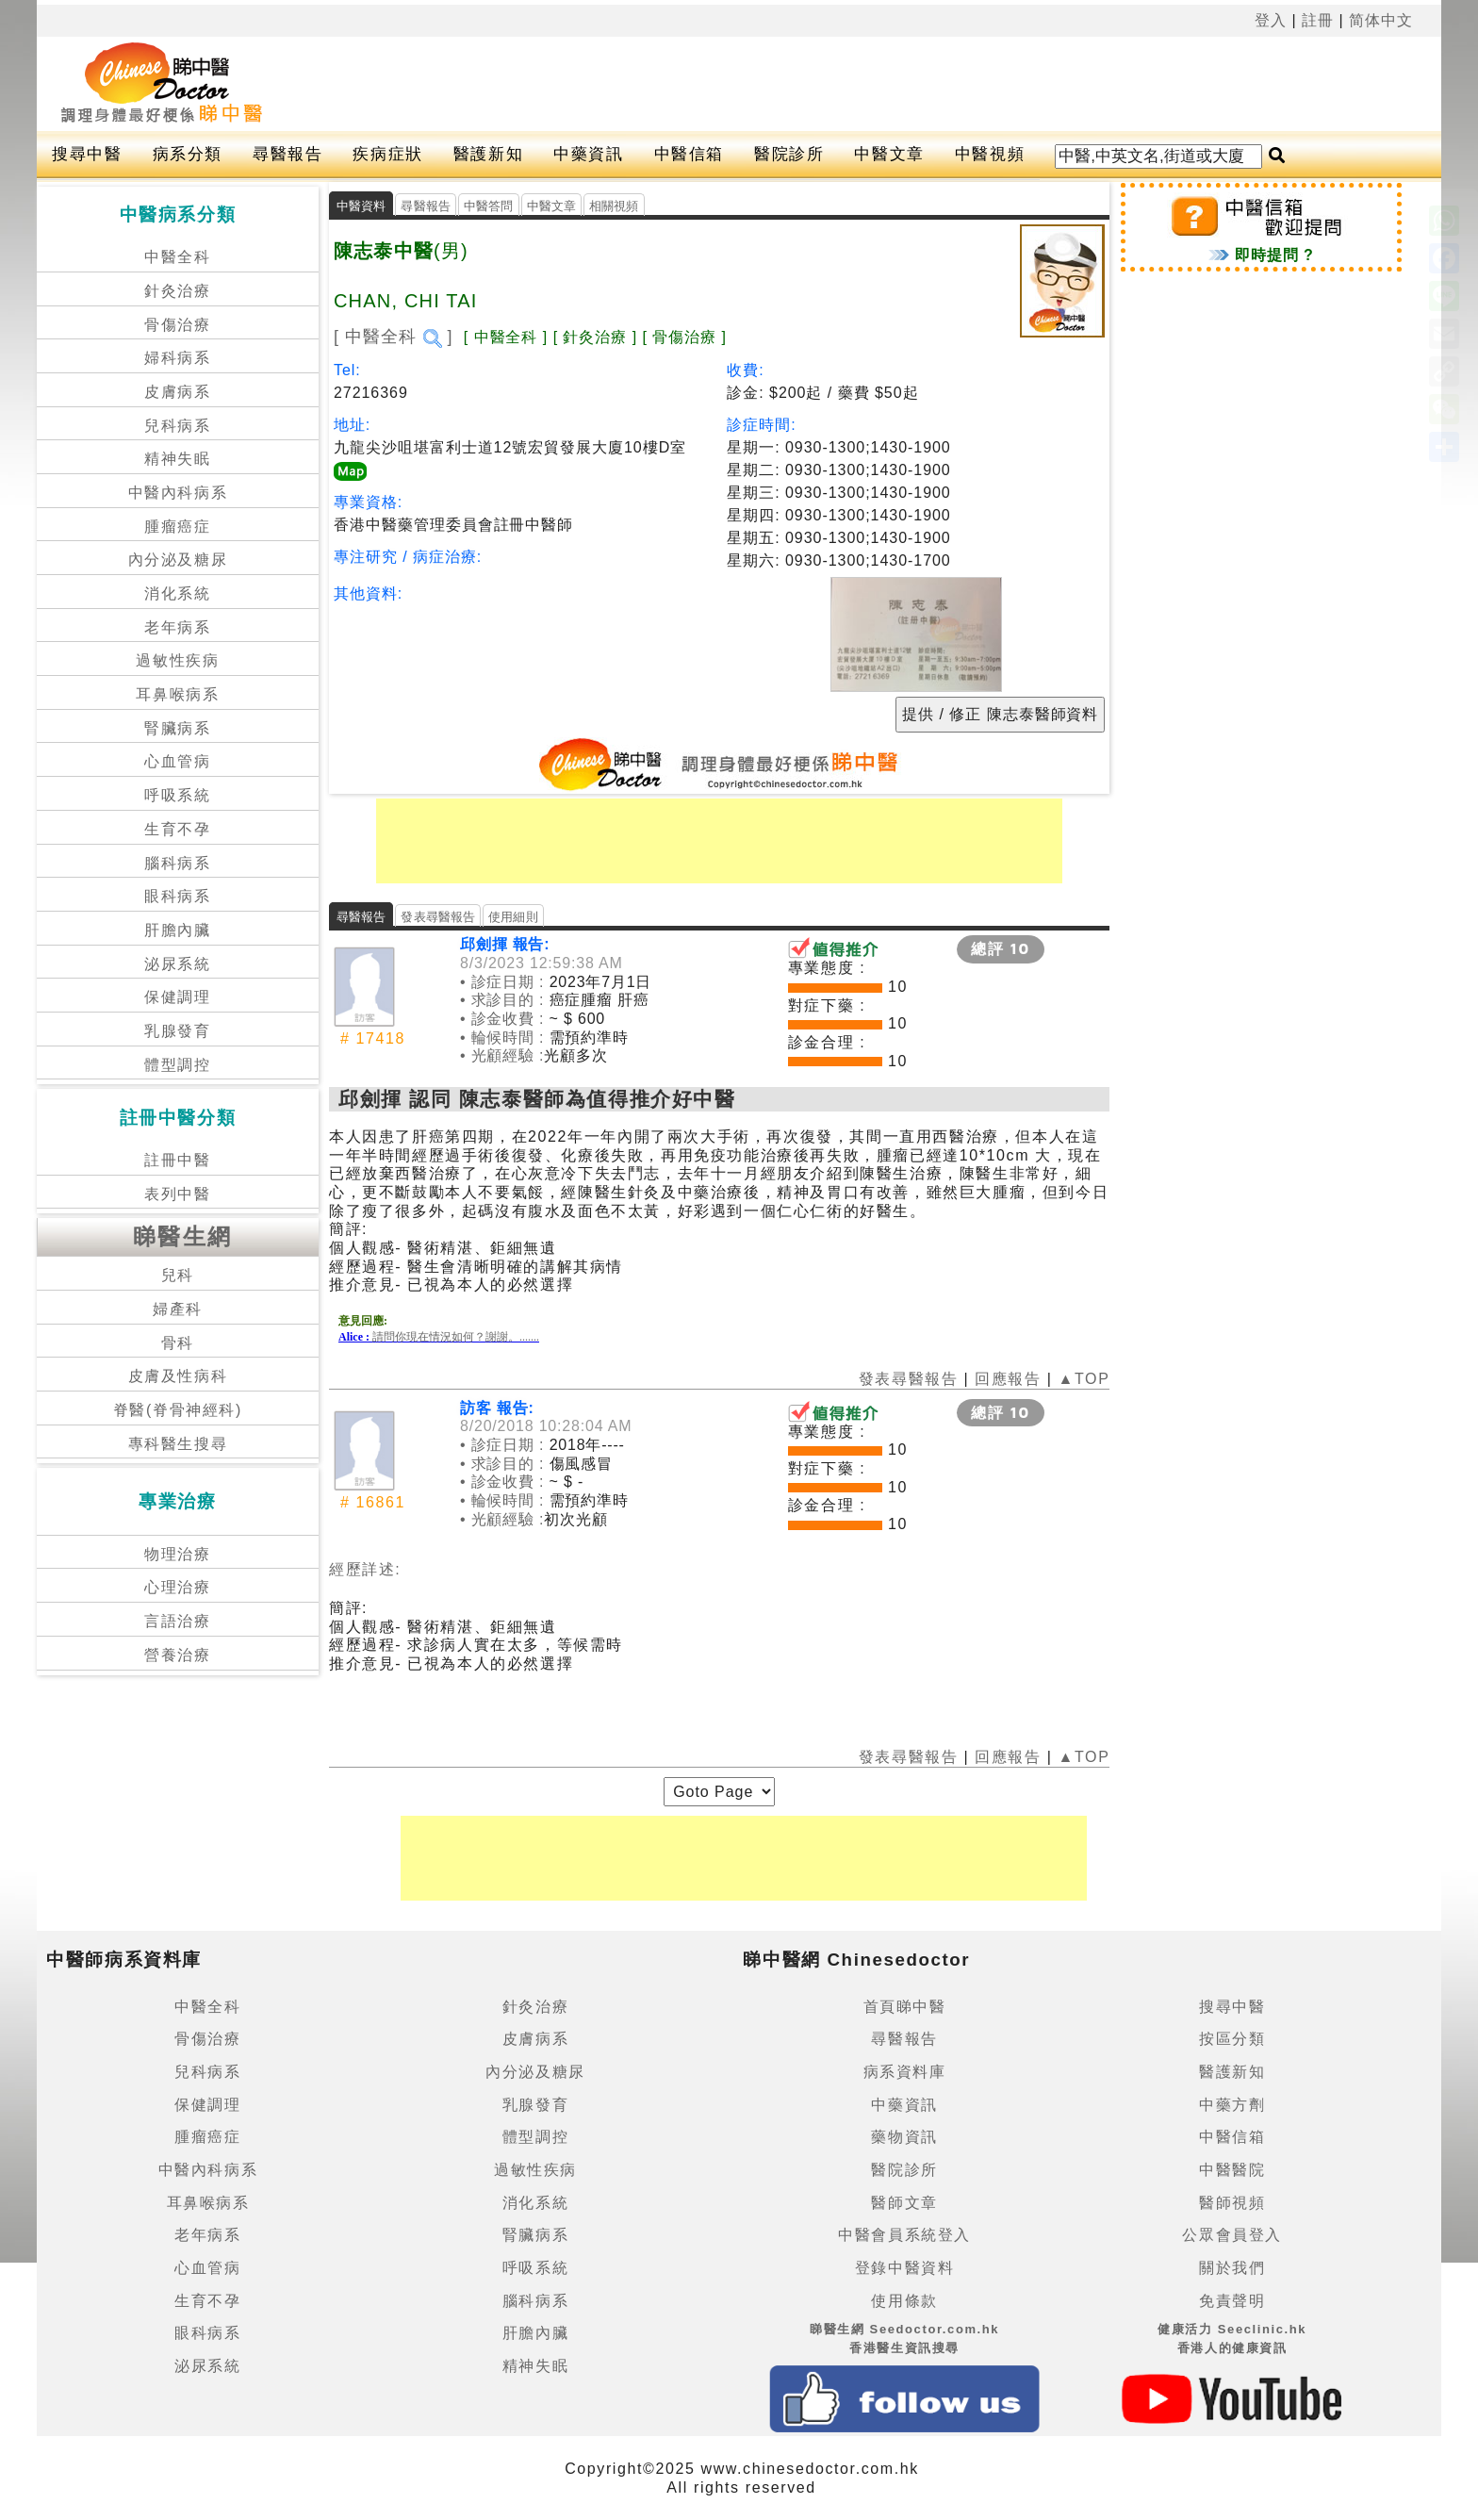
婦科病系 (177, 358)
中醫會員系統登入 (904, 2235)
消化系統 (177, 593)
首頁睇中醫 (904, 2007)
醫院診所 (789, 154)
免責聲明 (1232, 2301)
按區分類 (1232, 2039)
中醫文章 (889, 154)
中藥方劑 (1232, 2105)
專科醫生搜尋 (178, 1444)
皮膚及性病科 (178, 1376)
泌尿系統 (177, 964)
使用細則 (513, 917)
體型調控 (177, 1065)
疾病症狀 (387, 154)
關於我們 (1232, 2268)
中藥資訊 (588, 154)
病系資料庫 (904, 2072)
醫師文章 (904, 2203)
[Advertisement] (784, 83)
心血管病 (177, 761)
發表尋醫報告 (438, 917)
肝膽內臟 (177, 930)
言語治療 (177, 1621)
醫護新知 (488, 154)
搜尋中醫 (87, 154)
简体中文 (1381, 20)
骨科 (177, 1343)
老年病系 (177, 627)
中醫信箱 (689, 154)
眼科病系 (177, 896)
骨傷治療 (177, 325)
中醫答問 (489, 206)
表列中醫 (177, 1194)
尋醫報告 (287, 154)
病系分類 (187, 154)
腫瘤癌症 (177, 527)
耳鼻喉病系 (177, 694)
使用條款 (904, 2301)
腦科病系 (177, 863)
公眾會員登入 (1232, 2235)
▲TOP (1081, 1379)
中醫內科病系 (178, 493)
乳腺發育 (177, 1031)
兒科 (177, 1275)
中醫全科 (177, 257)
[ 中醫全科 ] (393, 336)
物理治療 (177, 1554)
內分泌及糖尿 (178, 560)
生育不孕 (177, 829)
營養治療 (177, 1655)
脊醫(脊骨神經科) (177, 1410)
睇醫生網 (183, 1236)
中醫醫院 (1232, 2170)
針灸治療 (177, 291)
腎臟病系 (177, 728)
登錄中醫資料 (905, 2268)
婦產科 (178, 1309)
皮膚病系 (177, 392)
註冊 (1318, 20)
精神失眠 (177, 459)
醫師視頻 (1232, 2203)
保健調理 (177, 997)
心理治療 (177, 1587)
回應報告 (1008, 1379)
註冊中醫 (177, 1160)
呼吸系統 (177, 795)
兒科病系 (177, 426)
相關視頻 (614, 206)
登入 (1271, 20)
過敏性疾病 (177, 660)
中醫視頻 (990, 154)
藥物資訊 (904, 2137)
